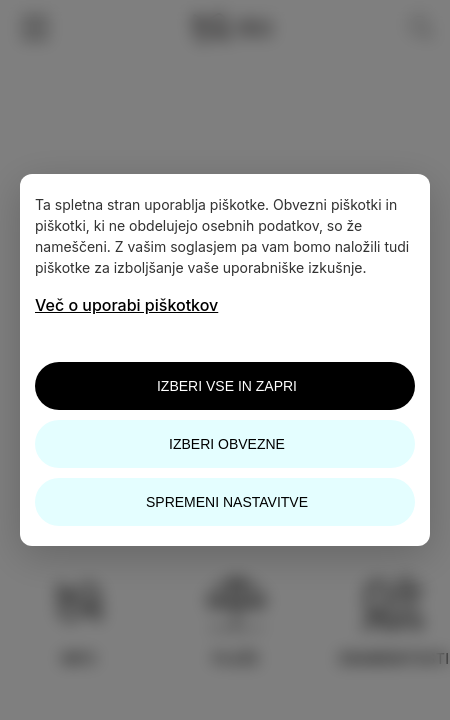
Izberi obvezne (227, 444)
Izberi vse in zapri (227, 386)
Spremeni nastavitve (227, 502)
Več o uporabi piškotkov (126, 305)
